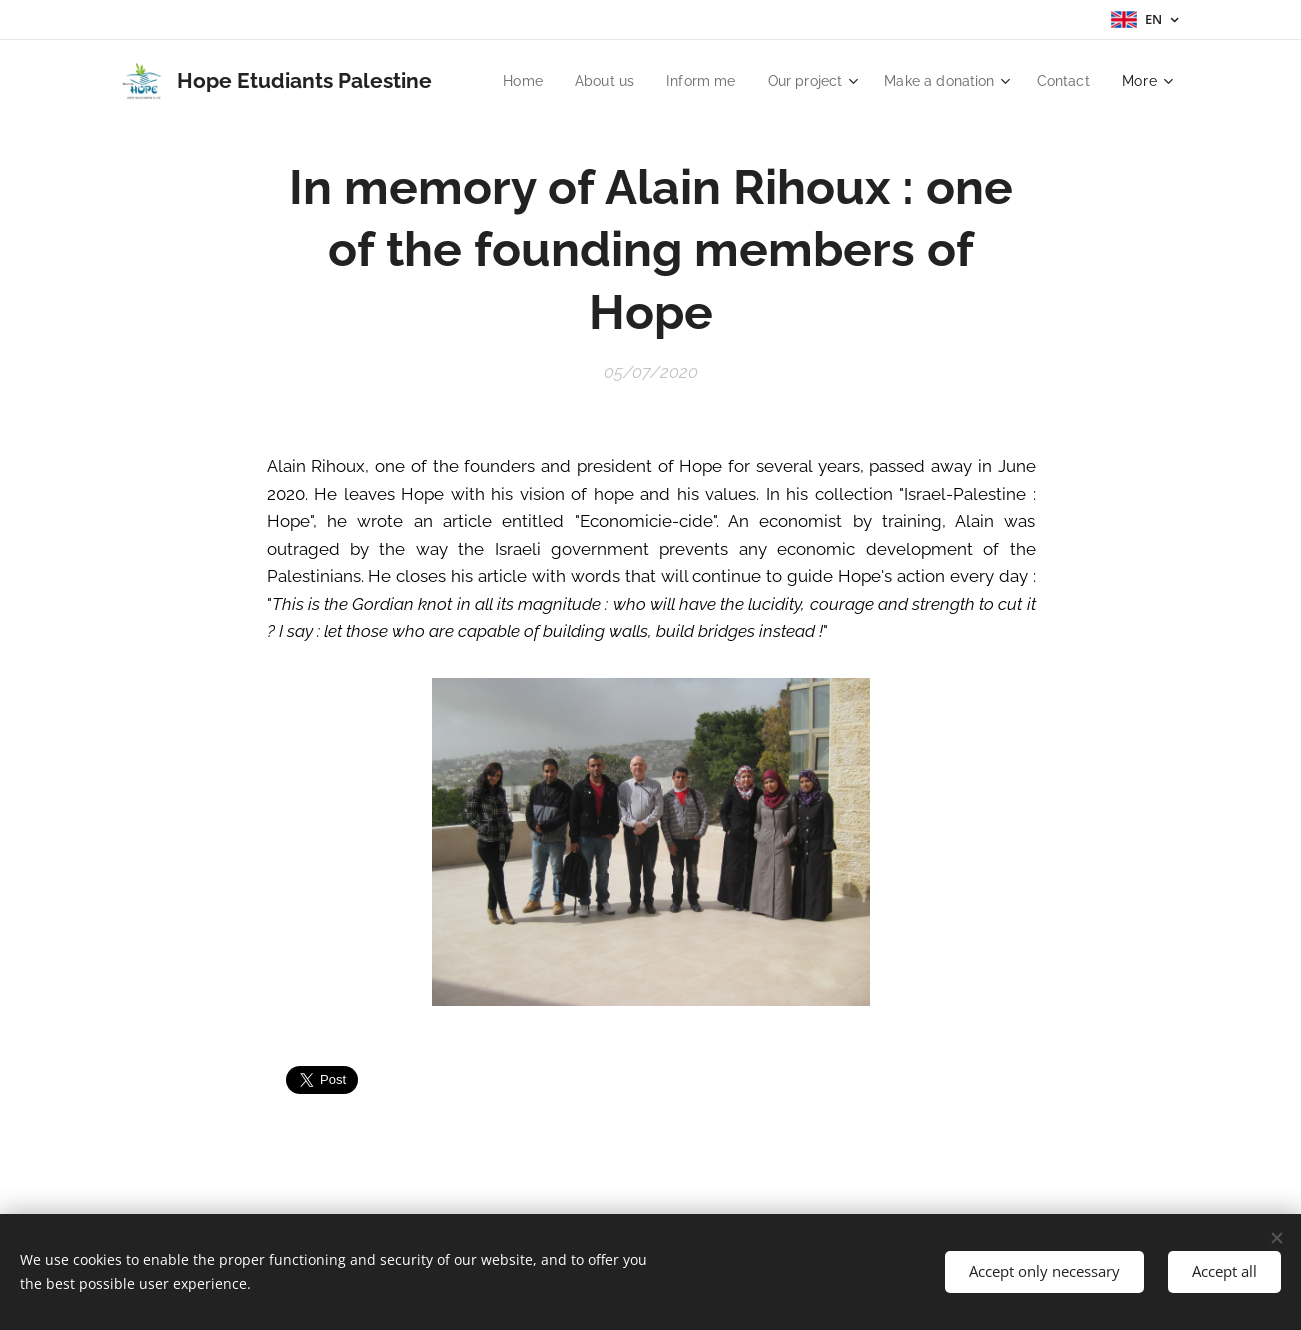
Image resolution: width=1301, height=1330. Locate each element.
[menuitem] (589, 81)
